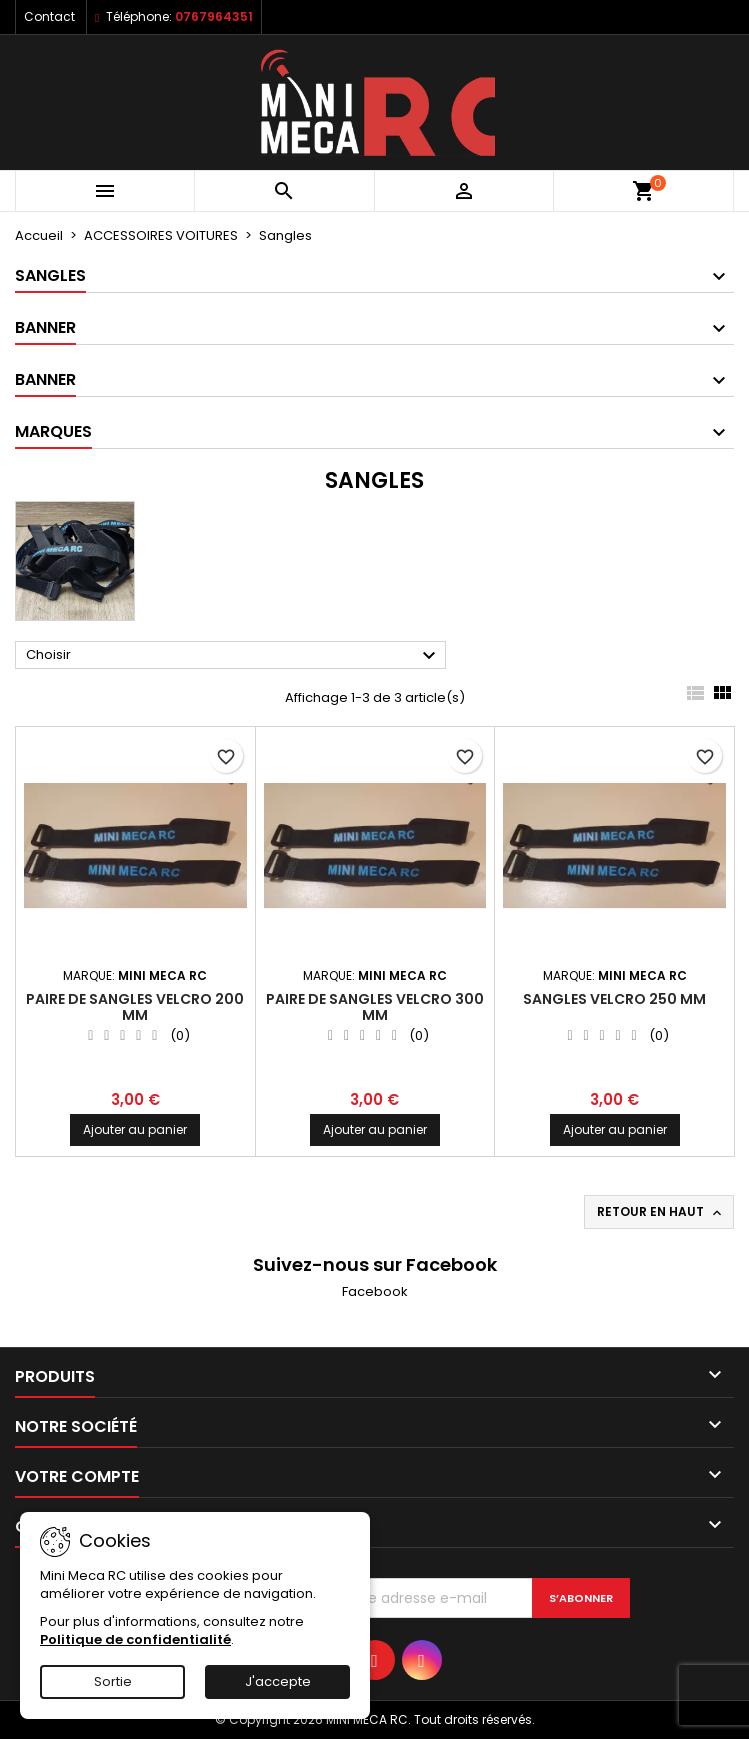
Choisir (233, 656)
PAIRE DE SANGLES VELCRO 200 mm (135, 1007)
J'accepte (278, 1681)
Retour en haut (661, 1212)
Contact (49, 16)
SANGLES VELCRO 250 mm (614, 999)
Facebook (375, 1291)
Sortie (113, 1681)
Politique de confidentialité (135, 1639)
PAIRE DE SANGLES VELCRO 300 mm (375, 1007)
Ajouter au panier (135, 1129)
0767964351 (214, 16)
